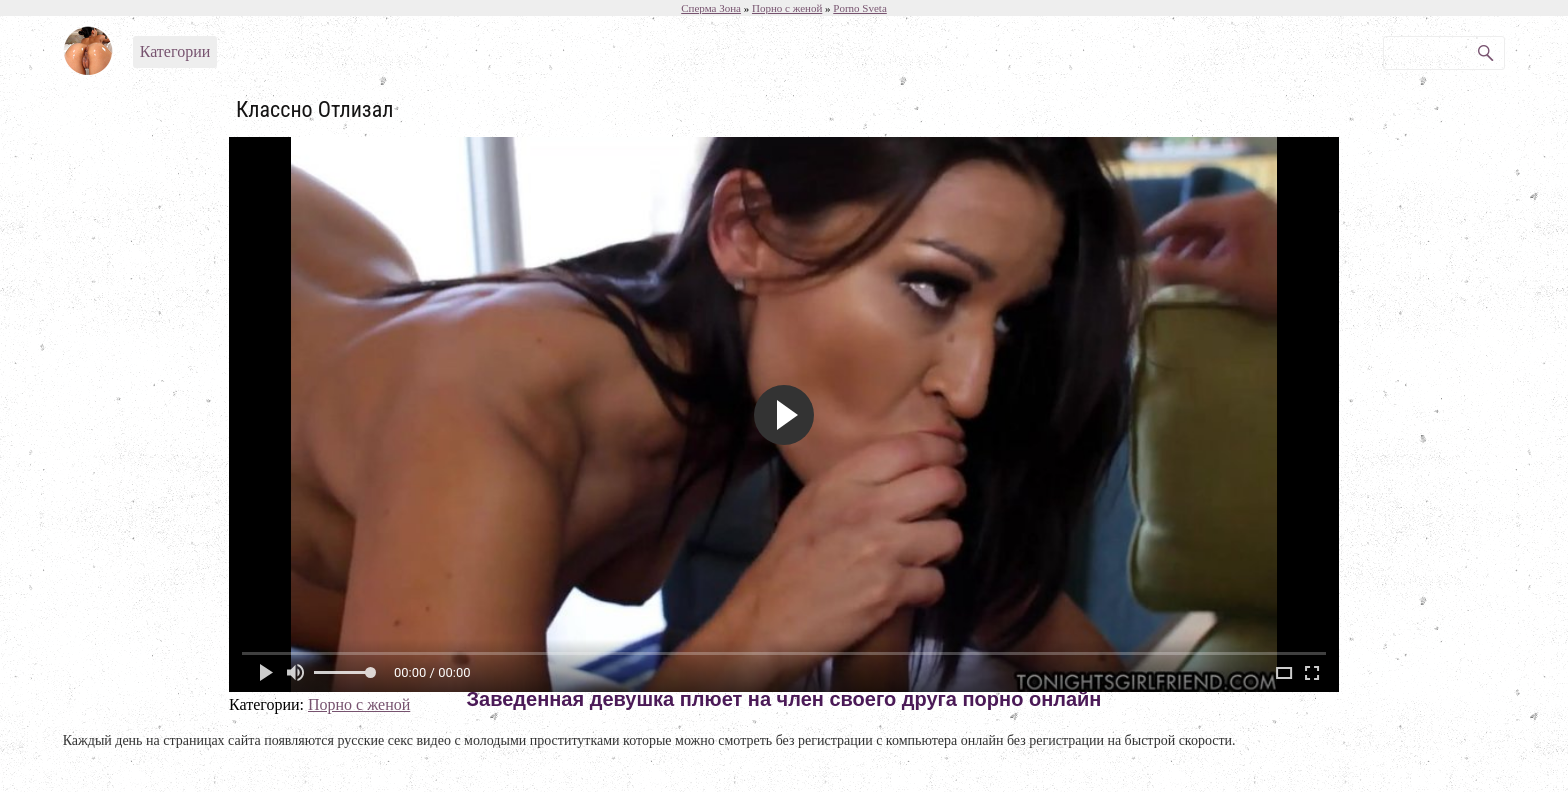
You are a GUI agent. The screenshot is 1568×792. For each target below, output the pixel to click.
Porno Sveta (859, 8)
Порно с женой (359, 704)
